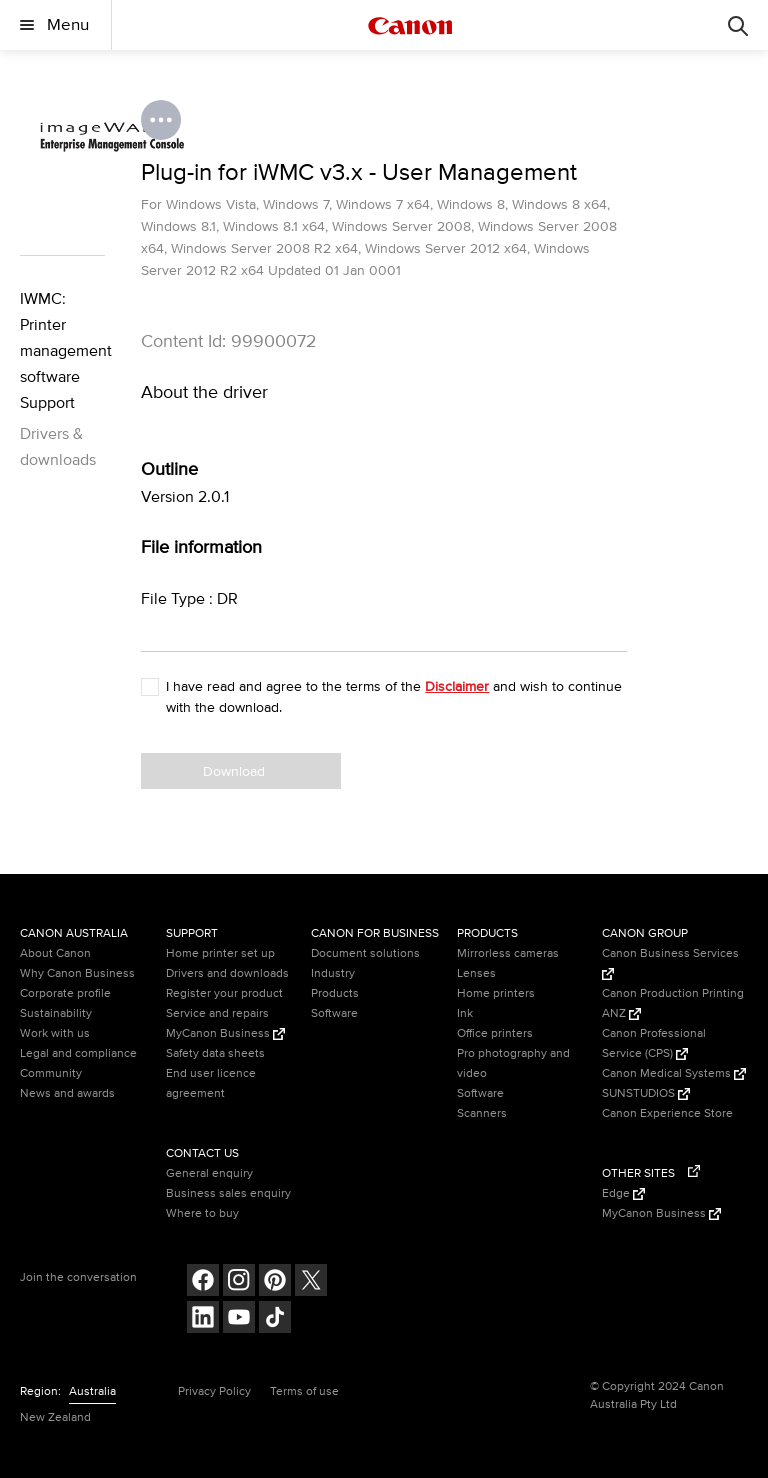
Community (51, 1073)
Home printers (496, 993)
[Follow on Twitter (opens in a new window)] (311, 1282)
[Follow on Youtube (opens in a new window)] (239, 1319)
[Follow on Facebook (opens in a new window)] (203, 1282)
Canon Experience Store (667, 1113)
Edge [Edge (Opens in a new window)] (623, 1193)
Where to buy (202, 1213)
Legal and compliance (78, 1053)
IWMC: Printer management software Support (62, 351)
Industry (333, 973)
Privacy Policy (214, 1391)
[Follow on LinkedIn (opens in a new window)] (203, 1319)
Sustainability (56, 1013)
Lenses (476, 973)
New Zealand (55, 1417)
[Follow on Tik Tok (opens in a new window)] (275, 1319)
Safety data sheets (215, 1053)
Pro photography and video (513, 1063)
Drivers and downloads (227, 973)
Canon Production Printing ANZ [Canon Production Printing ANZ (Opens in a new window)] (673, 1003)
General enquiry (209, 1173)
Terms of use (304, 1391)
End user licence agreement (211, 1083)
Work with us (55, 1033)
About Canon (55, 953)
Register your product (224, 993)
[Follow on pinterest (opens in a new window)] (275, 1282)
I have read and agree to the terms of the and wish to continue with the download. (394, 697)
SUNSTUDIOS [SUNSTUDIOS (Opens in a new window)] (646, 1093)
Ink (465, 1013)
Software (334, 1013)
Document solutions (365, 953)
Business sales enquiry (228, 1193)
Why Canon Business (77, 973)
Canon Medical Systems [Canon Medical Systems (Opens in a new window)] (674, 1073)
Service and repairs (217, 1013)
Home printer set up (220, 953)
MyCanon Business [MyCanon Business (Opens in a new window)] (225, 1033)
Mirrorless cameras (508, 953)
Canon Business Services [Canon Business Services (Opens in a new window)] (670, 963)
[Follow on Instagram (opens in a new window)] (239, 1282)
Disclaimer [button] (457, 686)
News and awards (67, 1093)
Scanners (482, 1113)
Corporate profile (65, 993)
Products (335, 993)
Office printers (495, 1033)
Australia (92, 1391)
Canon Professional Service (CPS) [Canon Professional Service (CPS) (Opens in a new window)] (654, 1043)
